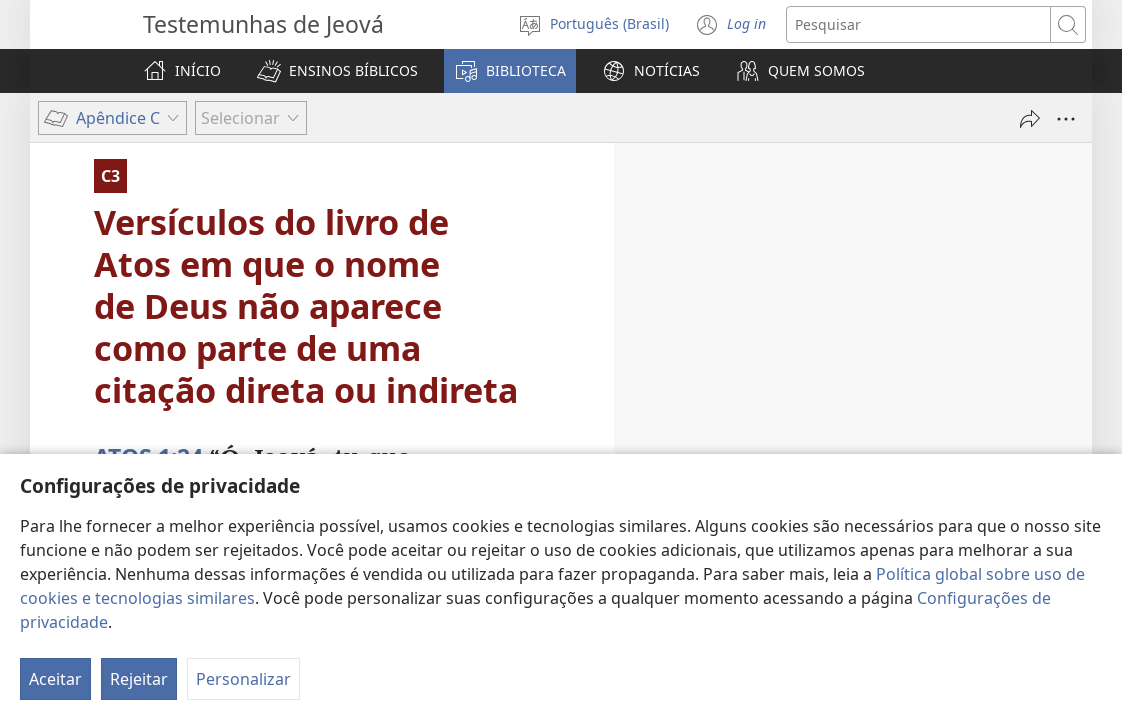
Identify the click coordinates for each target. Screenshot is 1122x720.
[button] (337, 71)
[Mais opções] (1066, 119)
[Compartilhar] (1030, 119)
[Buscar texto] (918, 24)
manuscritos (285, 537)
